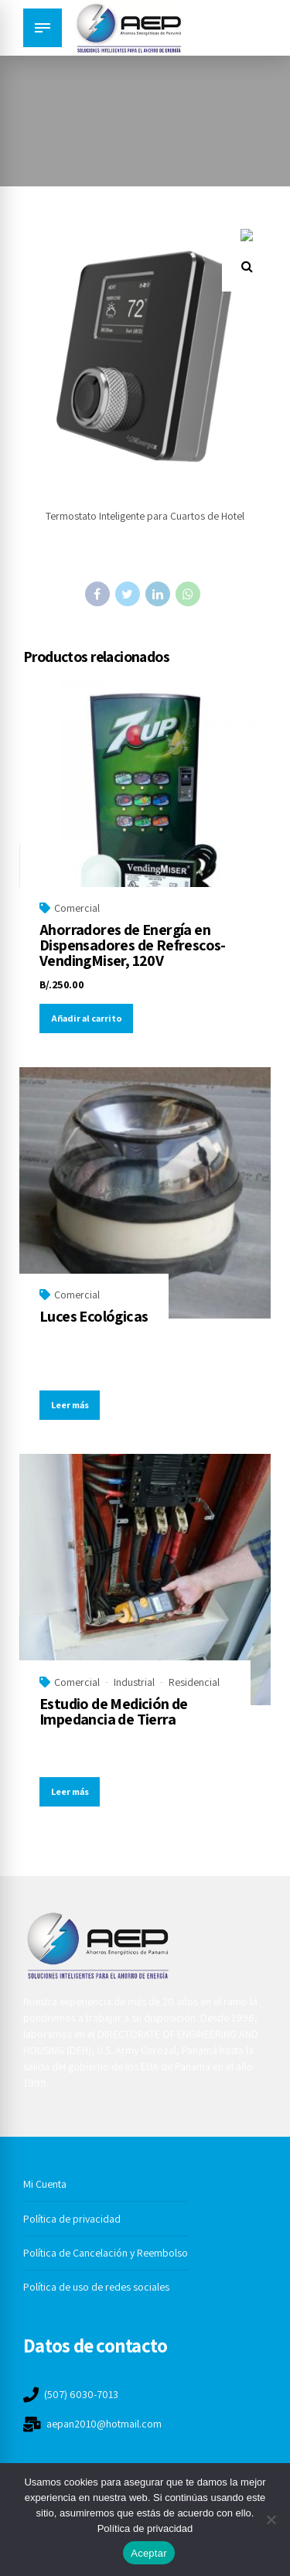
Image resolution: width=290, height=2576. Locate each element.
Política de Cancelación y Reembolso (105, 2253)
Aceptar (149, 2553)
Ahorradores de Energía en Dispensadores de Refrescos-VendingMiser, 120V (132, 945)
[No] (270, 2519)
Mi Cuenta (45, 2184)
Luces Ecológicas (93, 1316)
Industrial (134, 1682)
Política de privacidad (72, 2219)
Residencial (194, 1682)
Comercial (77, 908)
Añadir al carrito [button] (86, 1018)
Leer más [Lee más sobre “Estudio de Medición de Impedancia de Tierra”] (70, 1791)
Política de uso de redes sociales (96, 2287)
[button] (247, 254)
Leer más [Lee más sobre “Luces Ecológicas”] (70, 1404)
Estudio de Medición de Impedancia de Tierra (113, 1711)
